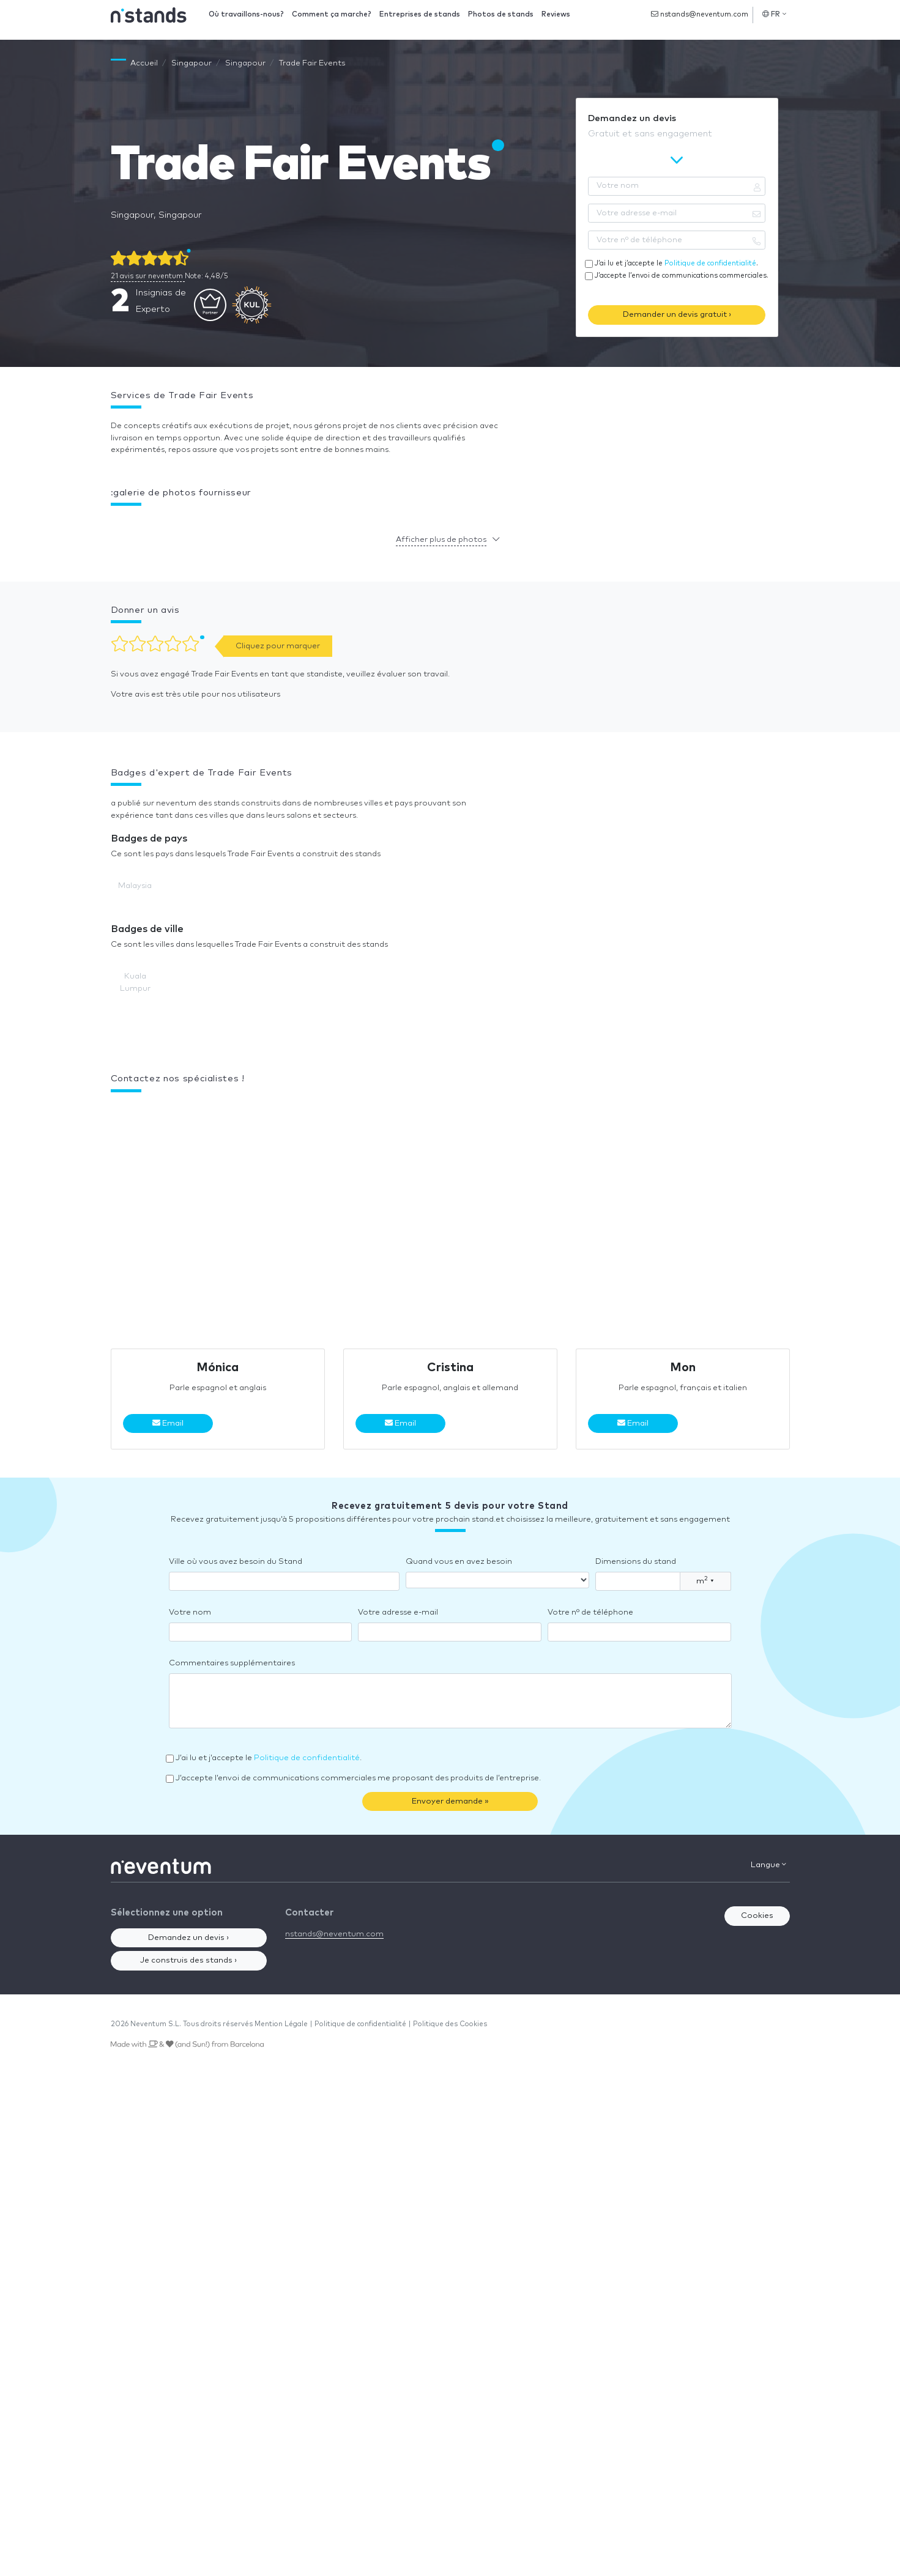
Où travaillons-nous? (246, 14)
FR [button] (774, 14)
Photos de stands (501, 14)
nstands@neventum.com (699, 14)
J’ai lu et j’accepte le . (676, 263)
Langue (768, 1864)
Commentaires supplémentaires (232, 1663)
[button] (410, 524)
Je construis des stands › (188, 1960)
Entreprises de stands (419, 14)
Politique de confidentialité (710, 263)
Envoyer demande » (450, 1801)
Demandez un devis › (188, 1938)
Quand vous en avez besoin (459, 1562)
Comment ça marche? (331, 14)
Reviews (555, 14)
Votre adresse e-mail (398, 1612)
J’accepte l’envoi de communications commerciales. (681, 275)
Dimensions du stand (635, 1562)
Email (168, 1423)
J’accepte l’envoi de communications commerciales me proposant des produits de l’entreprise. (358, 1778)
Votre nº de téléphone (590, 1612)
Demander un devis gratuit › (677, 315)
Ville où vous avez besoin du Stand (235, 1562)
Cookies (757, 1916)
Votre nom (190, 1612)
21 (148, 276)
